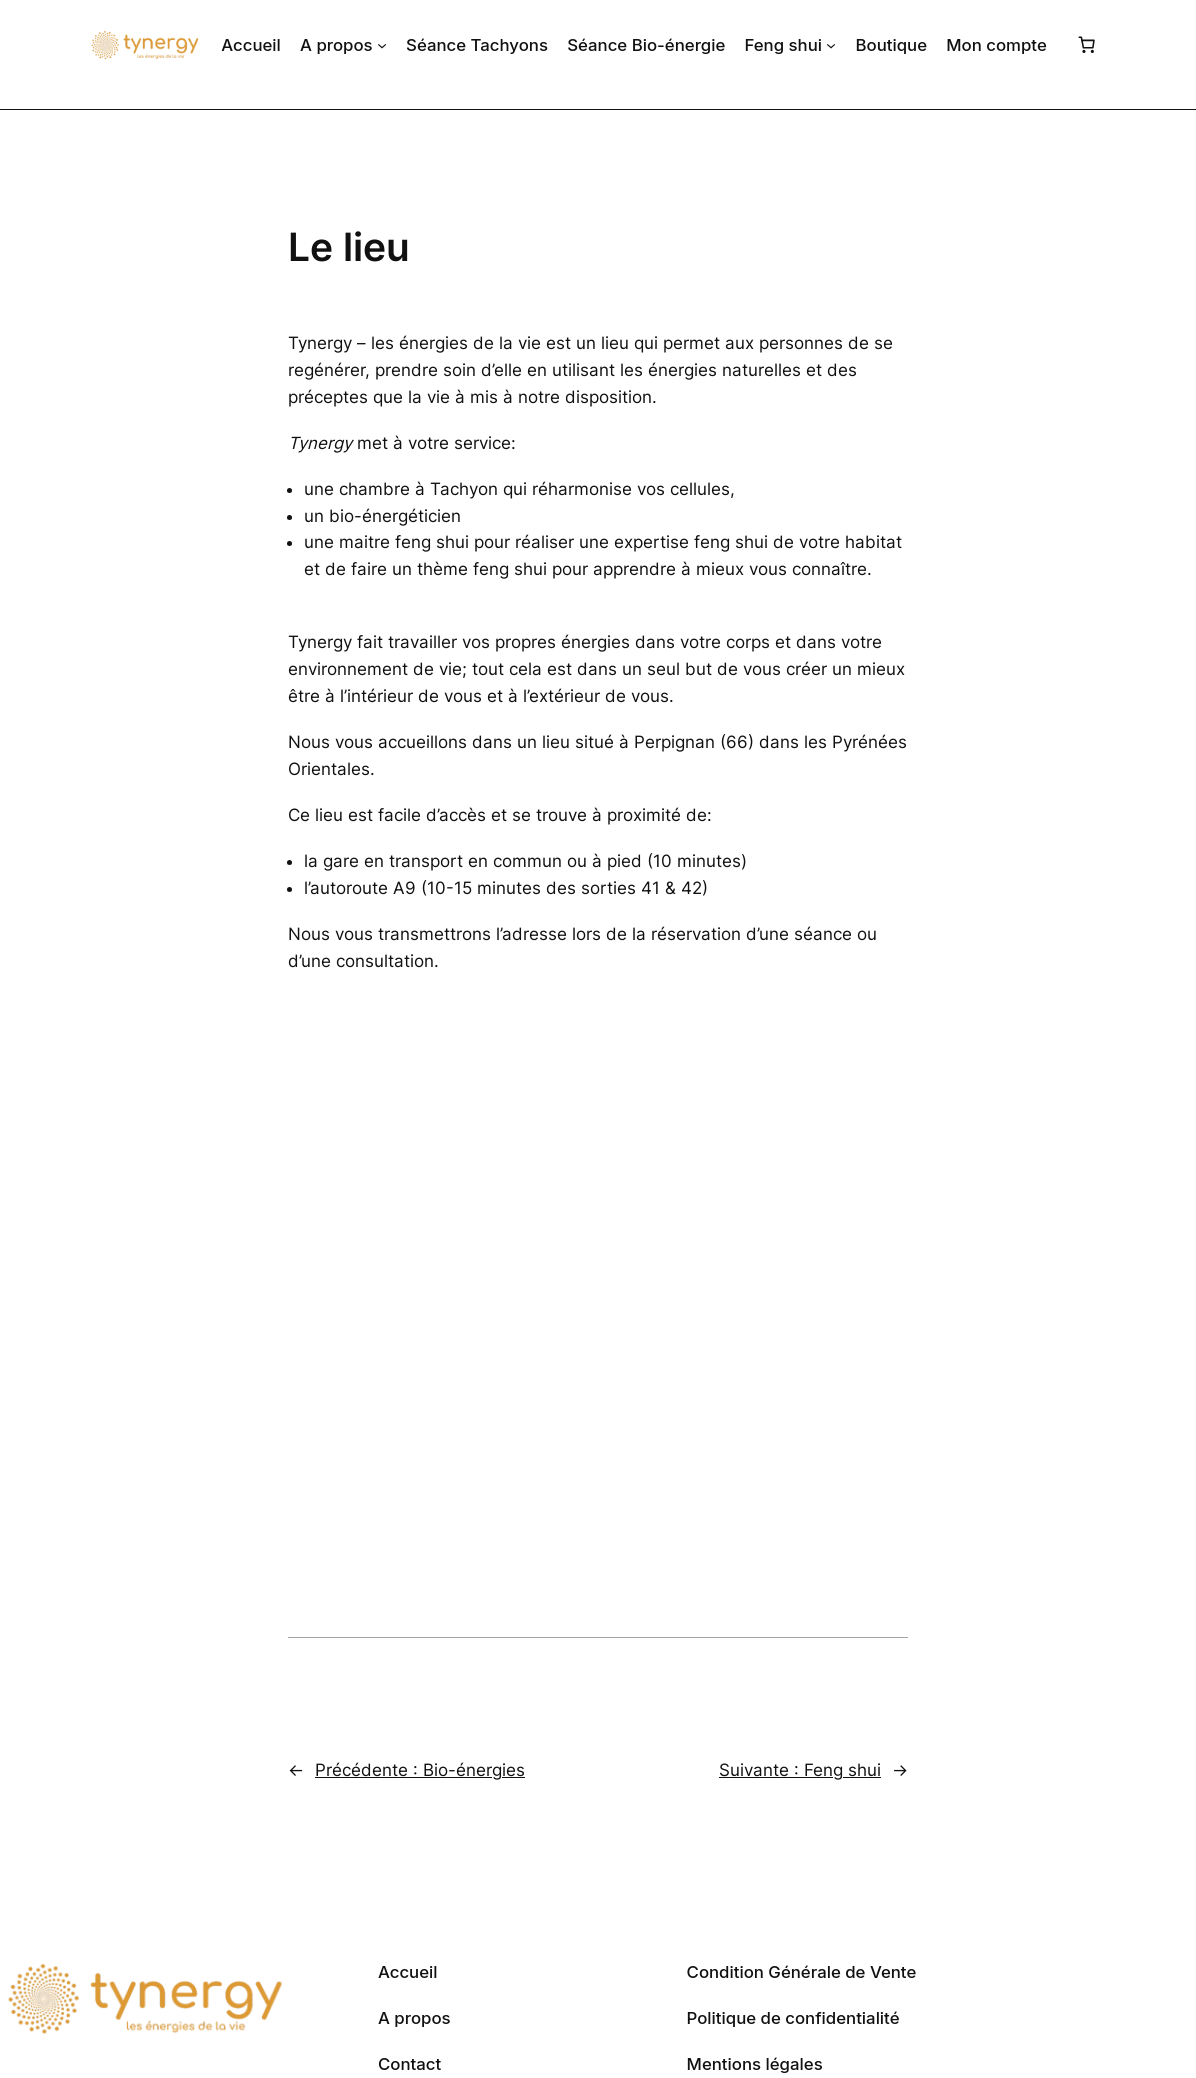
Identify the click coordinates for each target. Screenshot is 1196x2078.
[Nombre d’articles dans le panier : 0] (1087, 45)
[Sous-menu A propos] (382, 45)
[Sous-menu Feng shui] (831, 45)
